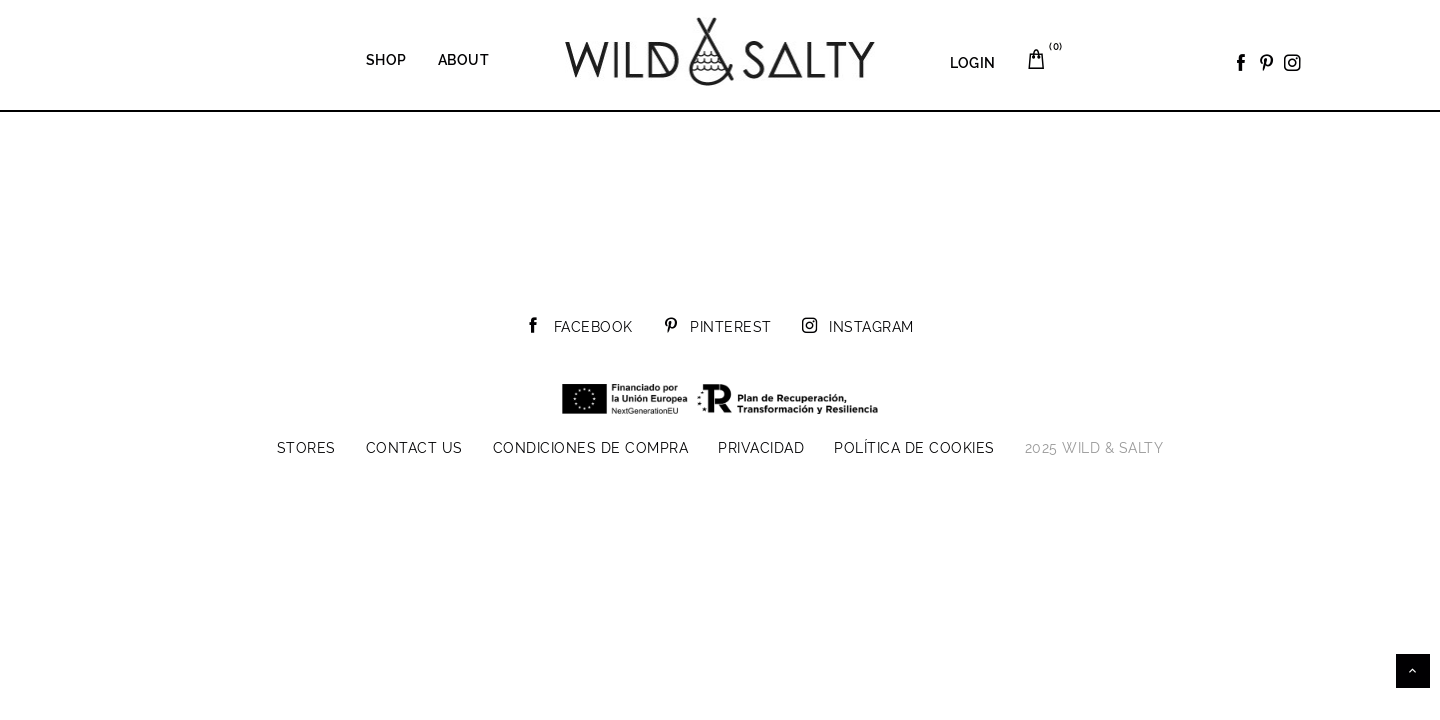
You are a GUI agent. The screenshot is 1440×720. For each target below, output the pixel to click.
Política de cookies (914, 448)
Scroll (1413, 671)
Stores (306, 448)
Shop (386, 60)
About (464, 60)
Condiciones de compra (591, 448)
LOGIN (973, 63)
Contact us (414, 448)
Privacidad (761, 448)
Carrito (1048, 52)
